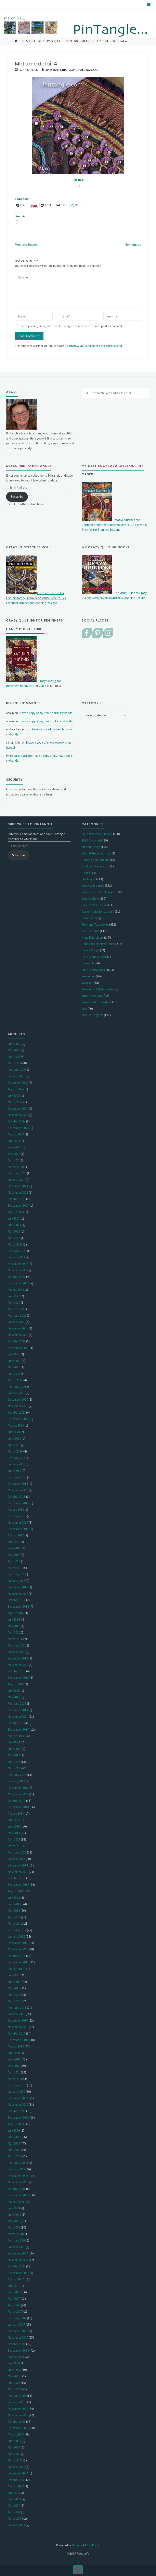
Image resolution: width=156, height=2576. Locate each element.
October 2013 (17, 1801)
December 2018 (18, 1484)
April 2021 (14, 1374)
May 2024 (14, 1154)
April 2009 (14, 2150)
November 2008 (18, 2182)
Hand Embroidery (92, 937)
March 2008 (15, 2234)
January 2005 (16, 2467)
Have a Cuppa (90, 950)
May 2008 (14, 2221)
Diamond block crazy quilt (97, 911)
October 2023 (17, 1199)
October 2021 (17, 1341)
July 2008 (14, 2208)
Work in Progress (92, 1015)
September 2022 (18, 1283)
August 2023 (16, 1212)
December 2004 (18, 2473)
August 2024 (16, 1134)
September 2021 (18, 1348)
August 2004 (16, 2486)
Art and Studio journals (96, 853)
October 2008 (17, 2189)
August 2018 (16, 1510)
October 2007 (17, 2266)
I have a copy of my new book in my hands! (45, 713)
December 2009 (18, 2098)
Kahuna (77, 2545)
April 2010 (14, 2072)
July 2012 (14, 1898)
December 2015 (18, 1658)
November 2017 (18, 1522)
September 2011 (18, 1962)
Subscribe (17, 496)
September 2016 (18, 1606)
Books (85, 873)
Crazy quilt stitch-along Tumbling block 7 (73, 41)
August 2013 (16, 1813)
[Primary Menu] (148, 4)
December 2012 (18, 1865)
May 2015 (14, 1697)
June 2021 (14, 1361)
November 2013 (18, 1794)
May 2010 (14, 2066)
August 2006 (16, 2357)
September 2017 (18, 1529)
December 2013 (18, 1788)
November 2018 (18, 1490)
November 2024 (18, 1115)
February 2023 (17, 1251)
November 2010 (18, 2027)
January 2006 (16, 2402)
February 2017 (17, 1574)
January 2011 (16, 2014)
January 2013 (16, 1859)
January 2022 (16, 1322)
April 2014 (14, 1762)
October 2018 (17, 1497)
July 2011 (14, 1975)
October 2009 (17, 2111)
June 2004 (14, 2499)
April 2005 (14, 2454)
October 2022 (17, 1277)
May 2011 (14, 1988)
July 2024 (14, 1141)
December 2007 (18, 2253)
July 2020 (14, 1432)
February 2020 (17, 1458)
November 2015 (18, 1665)
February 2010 (17, 2085)
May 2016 (14, 1626)
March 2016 (15, 1639)
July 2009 (14, 2130)
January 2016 (16, 1652)
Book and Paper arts (94, 866)
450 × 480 (24, 70)
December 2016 (18, 1587)
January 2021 (16, 1393)
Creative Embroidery (94, 905)
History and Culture (94, 957)
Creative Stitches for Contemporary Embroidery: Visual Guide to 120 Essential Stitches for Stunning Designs (36, 598)
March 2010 (15, 2079)
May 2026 (14, 1050)
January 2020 (16, 1464)
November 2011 (18, 1949)
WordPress (92, 2545)
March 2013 (15, 1846)
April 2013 (14, 1839)
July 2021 (14, 1354)
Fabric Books (89, 918)
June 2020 (14, 1438)
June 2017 (14, 1548)
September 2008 (18, 2195)
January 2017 (16, 1581)
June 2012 (14, 1904)
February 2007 (17, 2318)
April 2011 (14, 1995)
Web (84, 1009)
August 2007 (16, 2279)
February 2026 (17, 1070)
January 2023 (16, 1257)
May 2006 (14, 2376)
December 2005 (18, 2409)
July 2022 (14, 1296)
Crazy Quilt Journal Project (98, 892)
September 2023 (18, 1205)
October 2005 (17, 2422)
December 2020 (18, 1399)
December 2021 (18, 1328)
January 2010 (16, 2092)
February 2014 (17, 1775)
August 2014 (16, 1736)
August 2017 (16, 1535)
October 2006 (17, 2344)
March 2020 (15, 1451)
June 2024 (14, 1147)
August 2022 (16, 1290)
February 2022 (17, 1315)
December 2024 (18, 1109)
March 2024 (15, 1167)
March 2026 (15, 1063)
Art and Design (90, 847)
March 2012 (15, 1923)
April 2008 (14, 2227)
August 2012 (16, 1891)
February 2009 (17, 2163)
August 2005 (16, 2434)
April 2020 (14, 1445)
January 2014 (16, 1781)
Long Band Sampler (94, 970)
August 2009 (16, 2124)
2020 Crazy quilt (91, 840)
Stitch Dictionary (92, 996)
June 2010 (14, 2059)
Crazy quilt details (92, 886)
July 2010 (14, 2053)
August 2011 (16, 1969)
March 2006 (15, 2389)
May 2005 (14, 2447)
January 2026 (16, 1076)
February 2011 (17, 2008)
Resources (88, 976)
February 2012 (17, 1930)
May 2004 (14, 2505)
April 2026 (14, 1057)
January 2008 (16, 2247)
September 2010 (18, 2040)
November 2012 (18, 1872)
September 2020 (18, 1419)
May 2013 (14, 1833)
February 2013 (17, 1852)
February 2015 (17, 1704)
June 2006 (14, 2370)
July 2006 (14, 2363)
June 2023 (14, 1225)
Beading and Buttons (95, 860)
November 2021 (18, 1335)
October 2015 (17, 1671)
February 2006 (17, 2396)
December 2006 (18, 2331)
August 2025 (16, 1089)
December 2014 (18, 1710)
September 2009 (18, 2117)
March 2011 (15, 2001)
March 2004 (15, 2518)
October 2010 (17, 2033)
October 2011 (17, 1956)
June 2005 (14, 2441)
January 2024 (16, 1180)
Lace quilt (87, 963)
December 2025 (18, 1083)
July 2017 (14, 1542)
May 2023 (14, 1231)
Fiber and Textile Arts (95, 924)
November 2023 (18, 1192)
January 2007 (16, 2324)
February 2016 (17, 1645)
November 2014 (18, 1716)
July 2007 (14, 2286)
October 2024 (17, 1121)
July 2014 (14, 1742)
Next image (133, 244)
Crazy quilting (31, 41)
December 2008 (18, 2176)
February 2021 (17, 1387)
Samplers (87, 983)
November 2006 (18, 2337)
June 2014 (14, 1749)
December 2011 (18, 1943)
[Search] (87, 393)
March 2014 (15, 1768)
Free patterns (90, 931)
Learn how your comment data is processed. (93, 346)
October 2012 (17, 1878)
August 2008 (16, 2202)
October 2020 (17, 1412)
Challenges (88, 879)
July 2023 (14, 1218)
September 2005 (18, 2428)
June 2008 (14, 2215)
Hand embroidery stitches (98, 944)
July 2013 (14, 1820)
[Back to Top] (78, 2570)
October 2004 (17, 2480)
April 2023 (14, 1238)
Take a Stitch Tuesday (95, 1002)
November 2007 (18, 2260)
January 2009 (16, 2169)
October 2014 (17, 1723)
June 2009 (14, 2137)
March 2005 (15, 2460)
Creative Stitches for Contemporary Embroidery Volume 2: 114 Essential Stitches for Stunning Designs (114, 525)
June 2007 (14, 2292)
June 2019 (14, 1471)
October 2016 (17, 1600)
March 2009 (15, 2156)
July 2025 (14, 1096)
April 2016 (14, 1632)
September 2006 (18, 2350)
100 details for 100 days (97, 834)
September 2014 (18, 1729)
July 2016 (14, 1619)
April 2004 (14, 2512)
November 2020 (18, 1406)
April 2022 (14, 1303)
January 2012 (16, 1936)
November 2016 (18, 1594)
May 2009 (14, 2143)
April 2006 (14, 2383)
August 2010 (16, 2046)
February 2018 (17, 1516)
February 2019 (17, 1477)
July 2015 (14, 1691)
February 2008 (17, 2240)
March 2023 (15, 1244)
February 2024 (17, 1173)
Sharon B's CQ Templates (97, 989)
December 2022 (18, 1264)
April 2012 (14, 1917)
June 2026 (14, 1044)
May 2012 (14, 1910)
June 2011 (14, 1982)
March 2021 (15, 1380)
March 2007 (15, 2311)
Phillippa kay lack (17, 756)
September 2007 (18, 2273)
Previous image (26, 244)
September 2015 (18, 1678)
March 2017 (15, 1568)
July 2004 (14, 2493)
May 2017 (14, 1555)
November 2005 (18, 2415)
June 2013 (14, 1826)
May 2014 (14, 1755)
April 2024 (14, 1160)
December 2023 (18, 1186)
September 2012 (18, 1885)
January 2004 (16, 2525)
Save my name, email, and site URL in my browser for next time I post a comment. (69, 326)
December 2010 (18, 2020)
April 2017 (14, 1561)
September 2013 (18, 1807)
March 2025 (15, 1102)
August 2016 (16, 1613)
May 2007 (14, 2298)
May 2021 (14, 1367)
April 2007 (14, 2305)
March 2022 (15, 1309)
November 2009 (18, 2104)
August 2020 (16, 1425)
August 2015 (16, 1684)
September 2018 (18, 1503)
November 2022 (18, 1270)
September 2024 (18, 1128)
